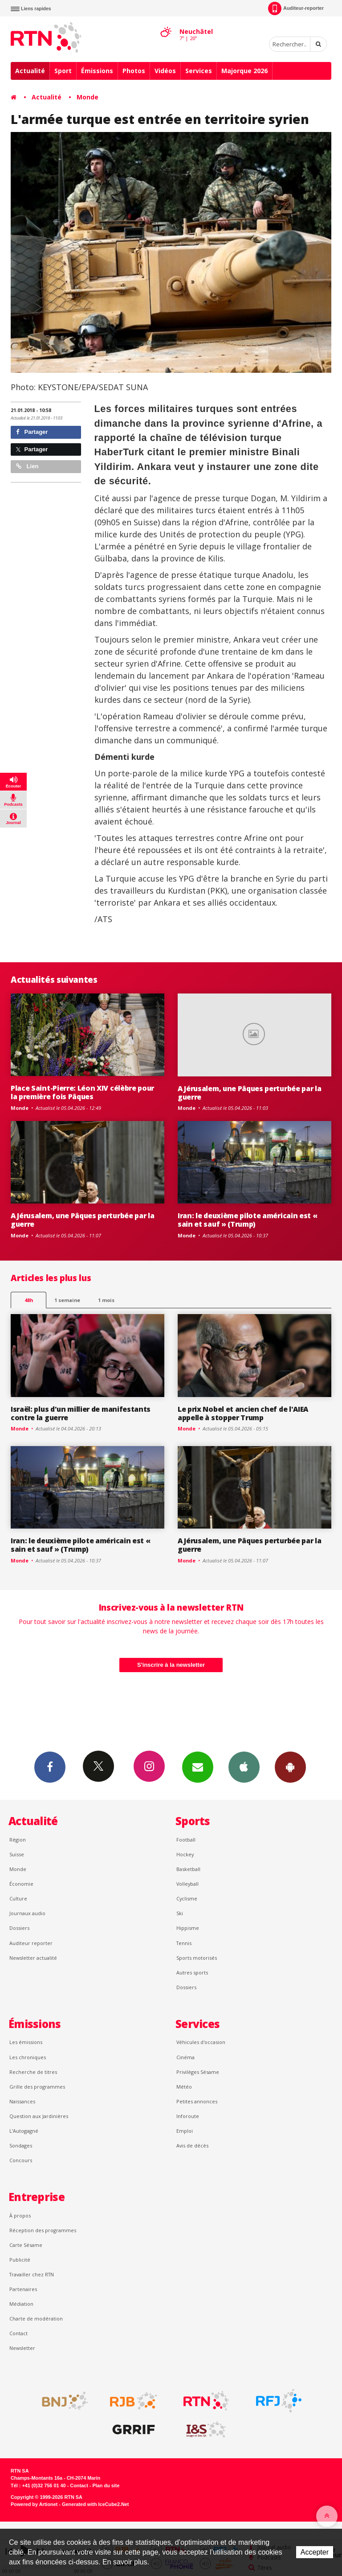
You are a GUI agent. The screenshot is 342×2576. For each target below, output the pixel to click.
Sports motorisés (196, 1958)
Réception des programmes (42, 2230)
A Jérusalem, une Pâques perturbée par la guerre (249, 1093)
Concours (20, 2160)
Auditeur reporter (31, 1943)
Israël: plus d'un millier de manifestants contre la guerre (81, 1413)
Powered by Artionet (34, 2504)
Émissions (97, 70)
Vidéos (165, 70)
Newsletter (22, 2348)
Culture (18, 1898)
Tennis (183, 1943)
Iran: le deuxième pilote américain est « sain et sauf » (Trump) (247, 1220)
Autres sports (192, 1972)
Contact (18, 2333)
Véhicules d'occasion (200, 2042)
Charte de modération (36, 2318)
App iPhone (244, 1767)
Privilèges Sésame (197, 2072)
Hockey (185, 1854)
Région (17, 1839)
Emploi (184, 2131)
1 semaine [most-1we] (67, 1300)
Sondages (20, 2145)
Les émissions (25, 2042)
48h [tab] (28, 1300)
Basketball (188, 1869)
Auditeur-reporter (296, 8)
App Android (290, 1767)
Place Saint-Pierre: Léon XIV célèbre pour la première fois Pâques (82, 1092)
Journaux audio (27, 1913)
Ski (179, 1913)
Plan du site (105, 2485)
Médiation (21, 2304)
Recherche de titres (33, 2072)
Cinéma (185, 2057)
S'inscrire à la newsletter (171, 1664)
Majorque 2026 (244, 70)
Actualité (30, 70)
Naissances (22, 2101)
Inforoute (187, 2116)
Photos (133, 70)
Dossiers (19, 1928)
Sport (63, 70)
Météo (184, 2087)
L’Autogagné (23, 2131)
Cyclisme (186, 1898)
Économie (21, 1884)
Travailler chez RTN (31, 2274)
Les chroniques (27, 2057)
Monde (87, 97)
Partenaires (23, 2289)
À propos (20, 2215)
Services (198, 70)
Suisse (16, 1854)
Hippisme (187, 1928)
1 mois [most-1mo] (106, 1300)
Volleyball (187, 1884)
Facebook (49, 1767)
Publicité (19, 2260)
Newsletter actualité (33, 1958)
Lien (27, 466)
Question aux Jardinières (38, 2116)
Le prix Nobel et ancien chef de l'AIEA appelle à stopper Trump (243, 1413)
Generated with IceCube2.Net (95, 2504)
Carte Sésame (25, 2245)
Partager (32, 432)
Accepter (315, 2552)
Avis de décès (192, 2145)
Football (185, 1839)
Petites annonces (196, 2101)
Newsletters (197, 1767)
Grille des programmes (37, 2087)
